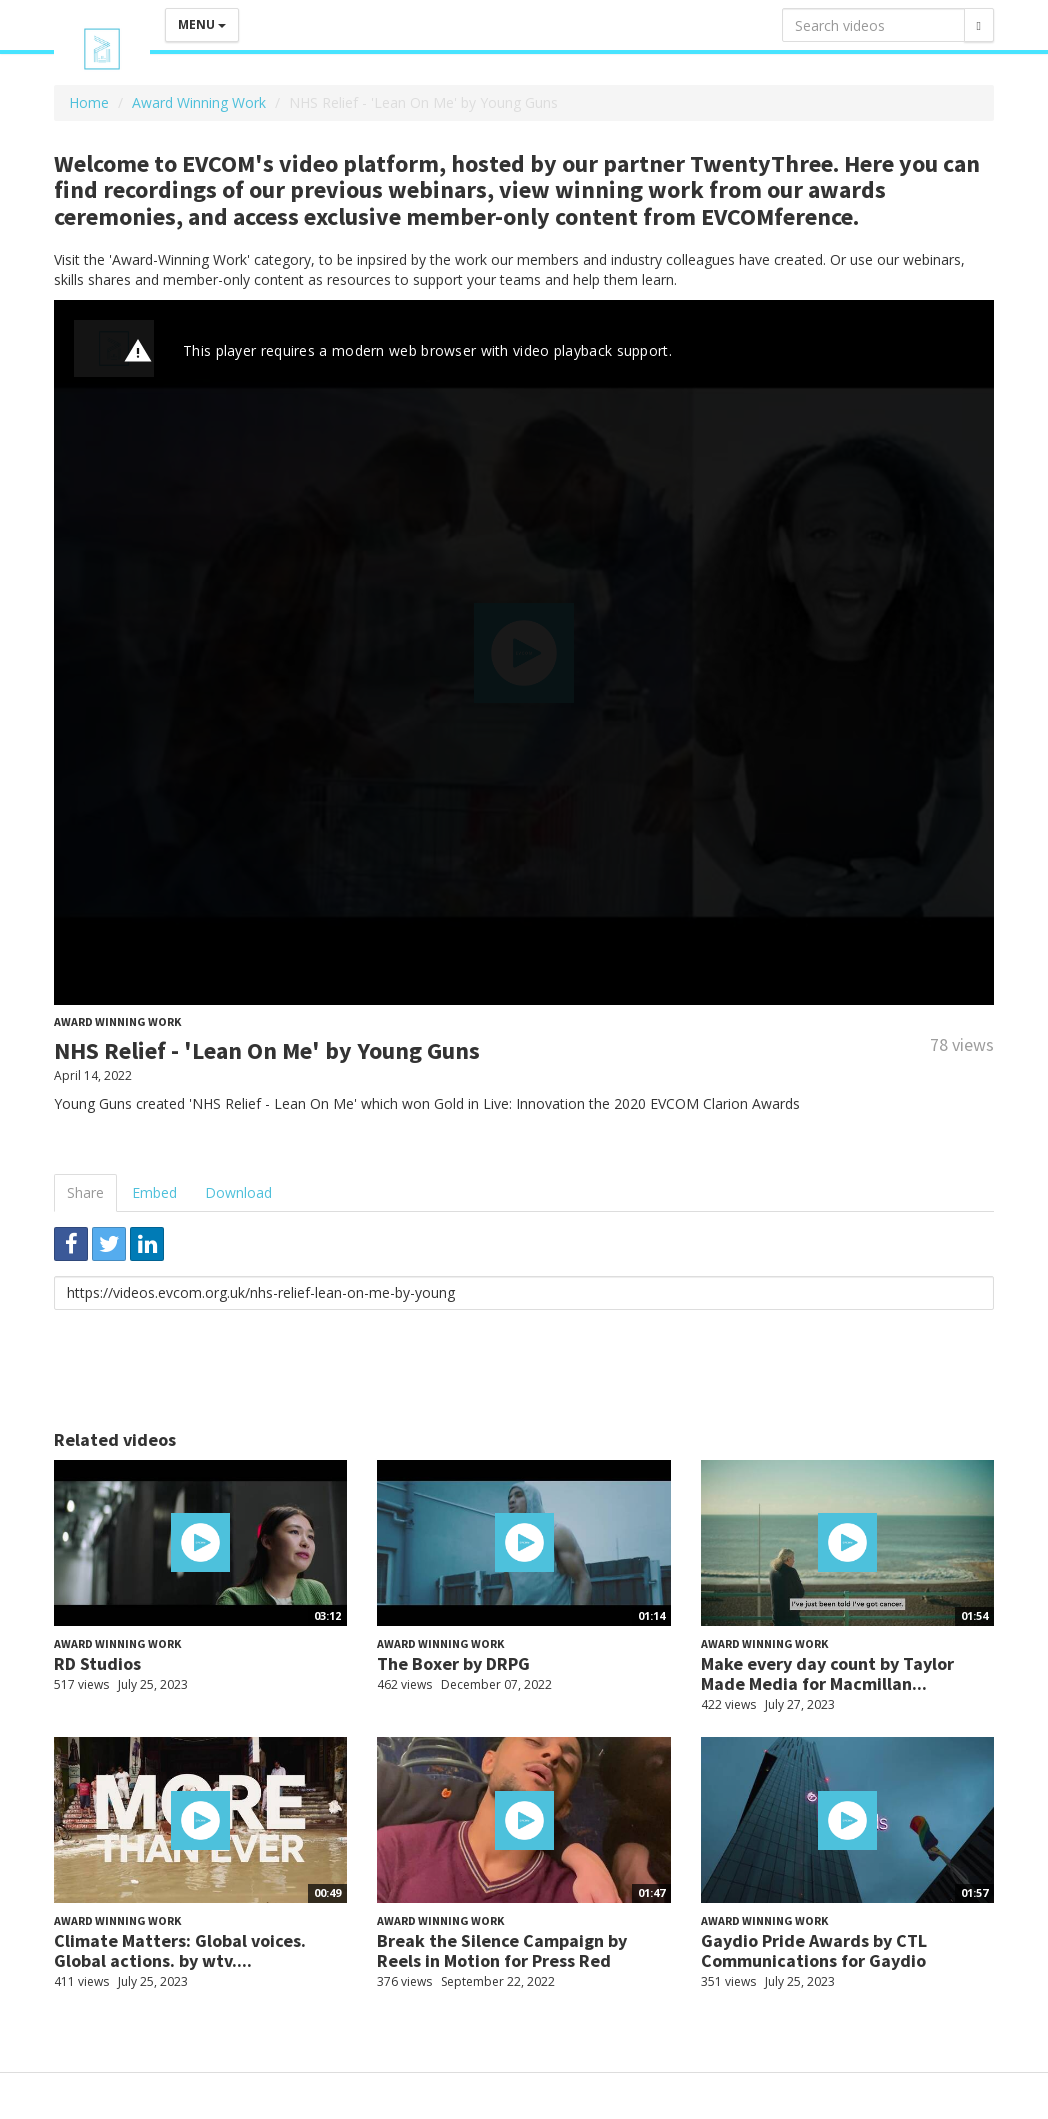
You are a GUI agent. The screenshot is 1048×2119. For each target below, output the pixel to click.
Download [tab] (238, 1192)
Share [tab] (85, 1192)
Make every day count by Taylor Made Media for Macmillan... (827, 1673)
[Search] (979, 25)
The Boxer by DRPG (453, 1663)
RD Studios (97, 1663)
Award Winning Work (199, 102)
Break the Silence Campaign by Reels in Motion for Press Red (502, 1950)
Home (89, 102)
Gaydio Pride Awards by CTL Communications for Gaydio (814, 1950)
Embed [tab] (154, 1192)
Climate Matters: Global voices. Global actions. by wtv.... (180, 1950)
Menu (202, 24)
